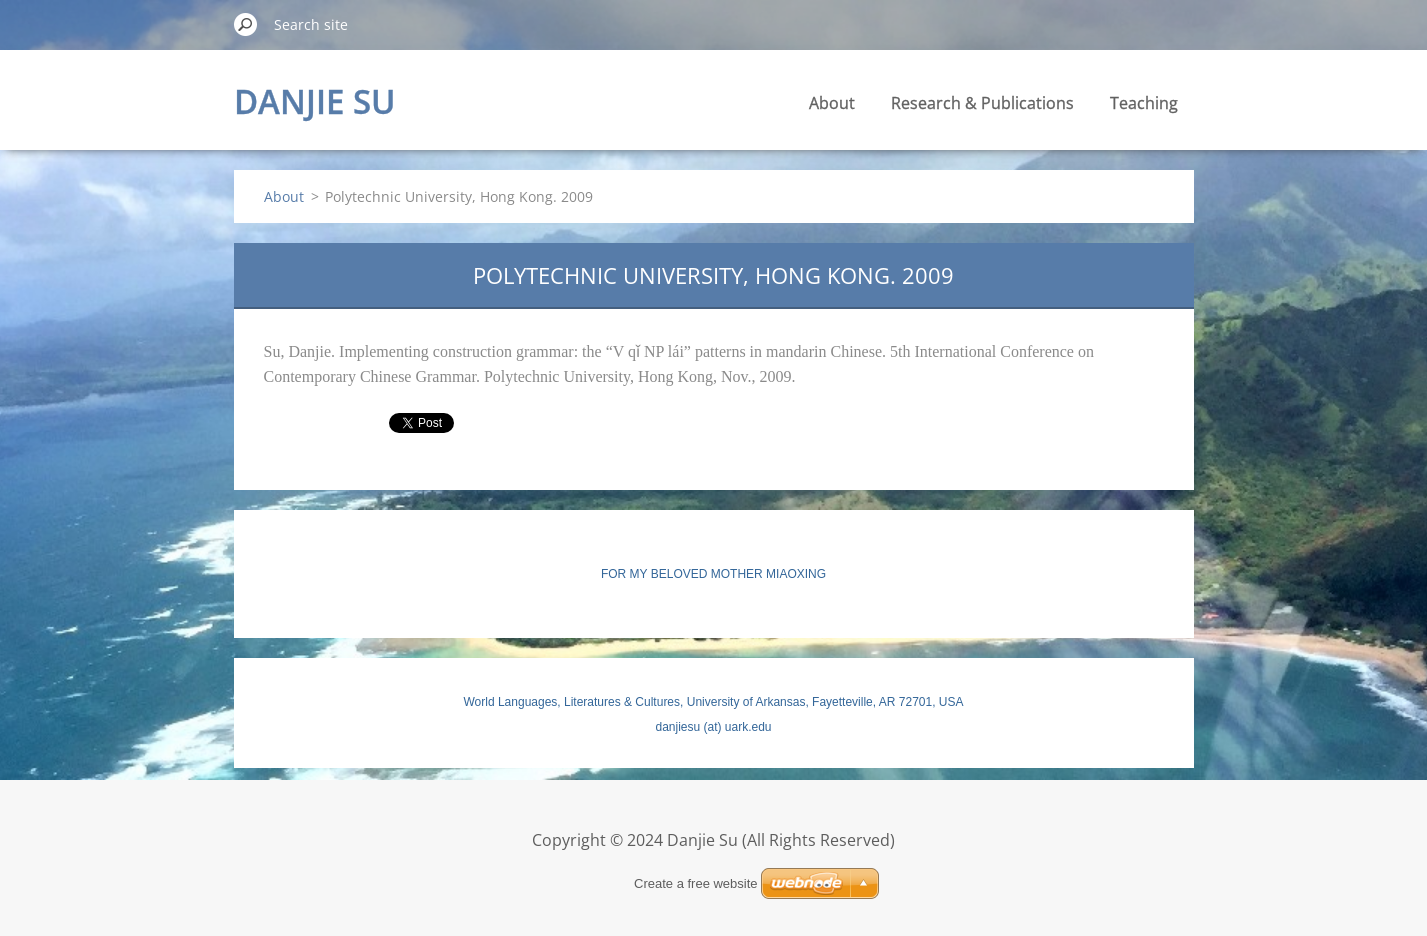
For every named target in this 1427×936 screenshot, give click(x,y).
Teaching (1144, 103)
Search (246, 24)
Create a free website (696, 883)
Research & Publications (982, 103)
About (832, 103)
